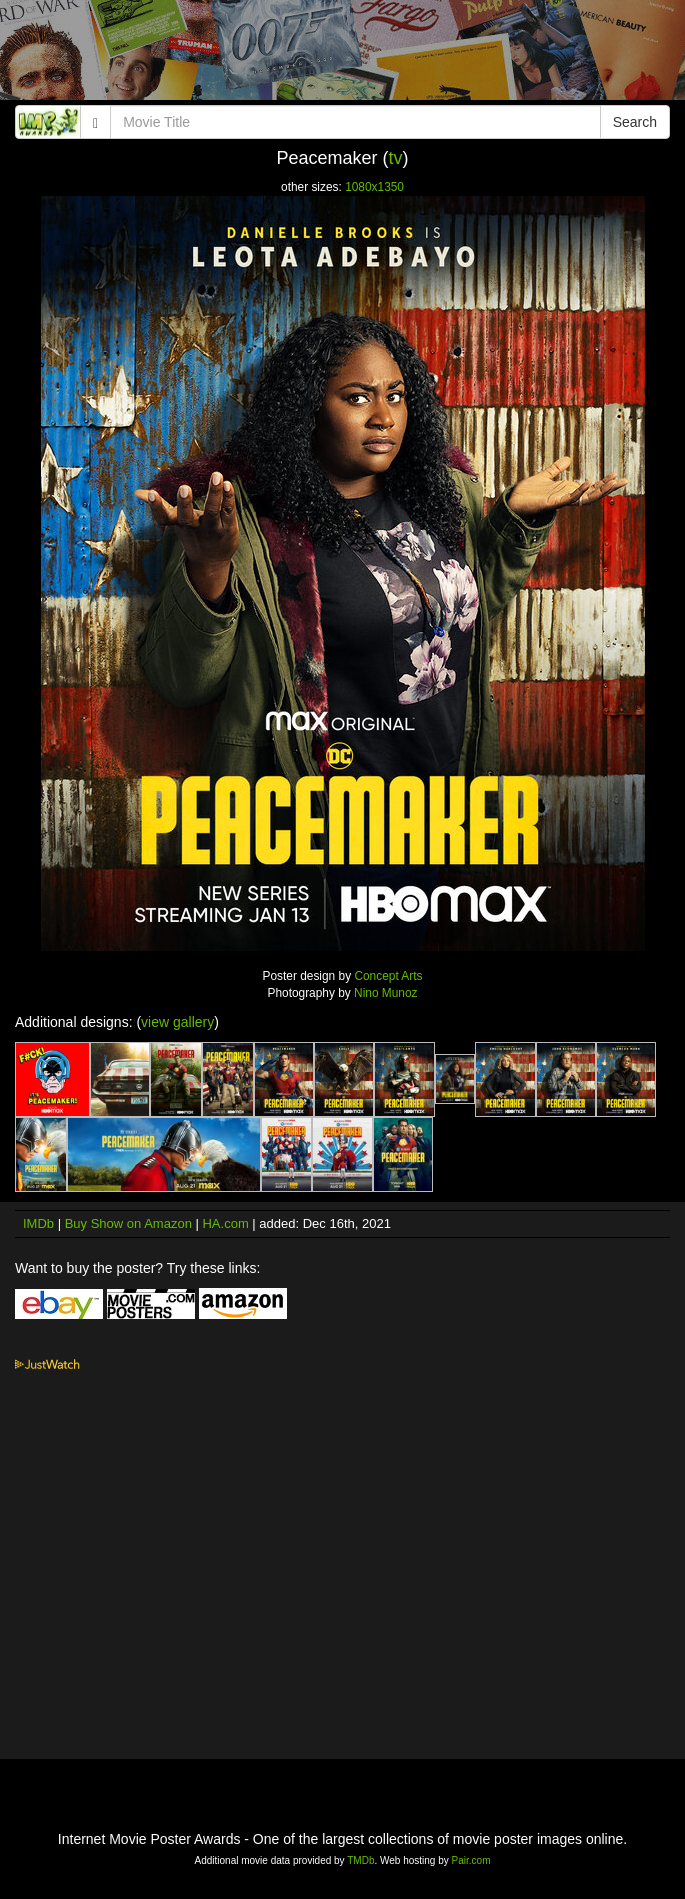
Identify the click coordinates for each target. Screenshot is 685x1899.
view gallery (177, 1022)
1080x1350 (374, 187)
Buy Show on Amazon (128, 1223)
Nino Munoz (385, 993)
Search (635, 122)
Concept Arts (388, 976)
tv (396, 158)
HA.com (225, 1223)
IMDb (38, 1223)
